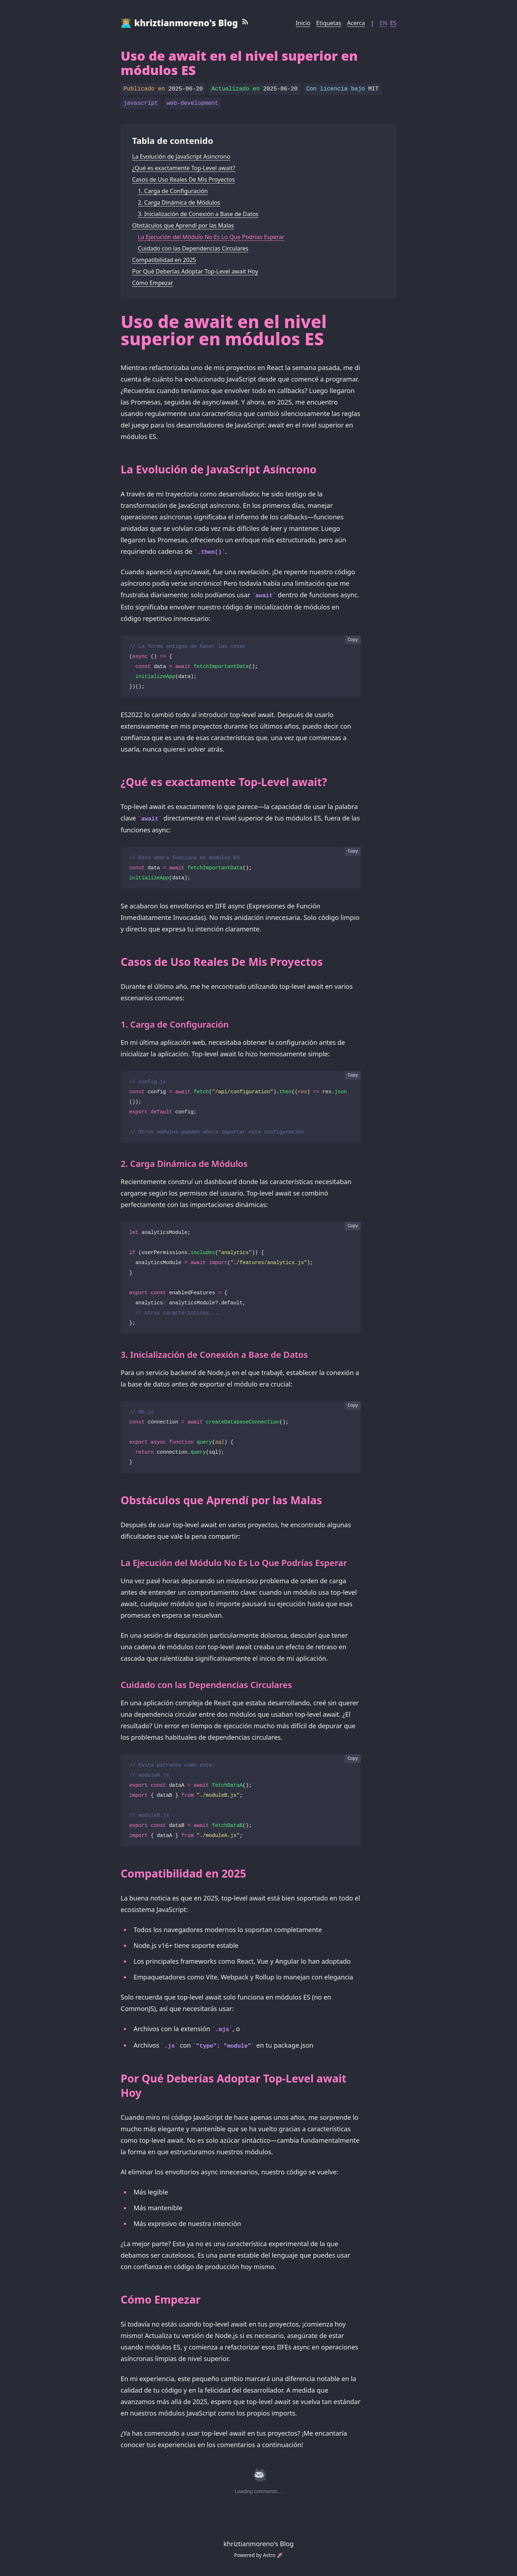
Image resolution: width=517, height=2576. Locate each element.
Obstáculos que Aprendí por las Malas (183, 225)
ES (393, 23)
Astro (269, 2555)
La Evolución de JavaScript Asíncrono (181, 156)
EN (383, 23)
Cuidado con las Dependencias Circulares (193, 248)
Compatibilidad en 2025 (164, 260)
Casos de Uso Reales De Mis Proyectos (183, 179)
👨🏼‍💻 (179, 23)
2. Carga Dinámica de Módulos (179, 202)
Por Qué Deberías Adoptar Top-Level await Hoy (195, 271)
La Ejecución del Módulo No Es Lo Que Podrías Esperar (211, 237)
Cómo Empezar (152, 283)
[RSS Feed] (245, 23)
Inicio (303, 23)
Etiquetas (328, 23)
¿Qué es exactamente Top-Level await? (183, 168)
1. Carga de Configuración (173, 191)
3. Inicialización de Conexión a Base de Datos (198, 214)
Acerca (356, 23)
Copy (353, 639)
